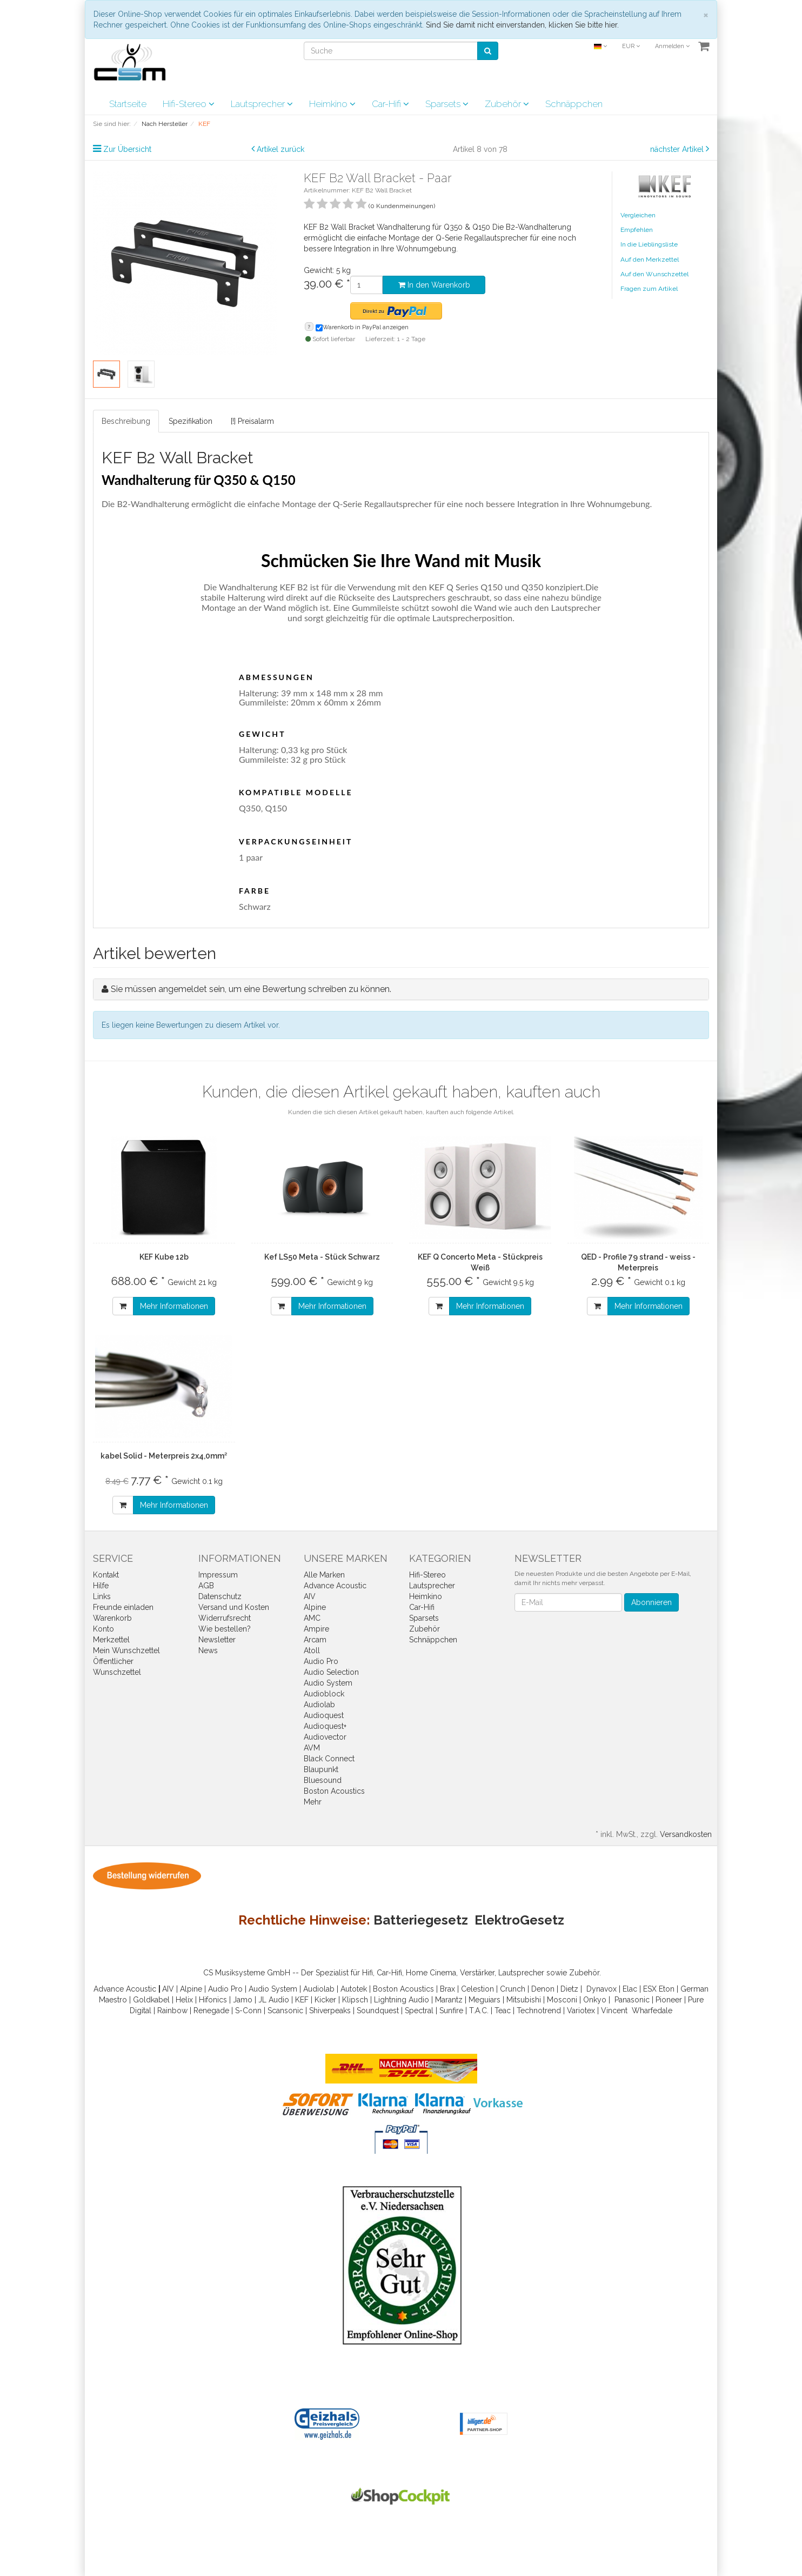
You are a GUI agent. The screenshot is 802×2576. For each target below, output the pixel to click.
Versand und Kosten (233, 1607)
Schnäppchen (574, 103)
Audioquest (324, 1715)
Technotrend (539, 2010)
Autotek (353, 1989)
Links (102, 1596)
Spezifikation (190, 421)
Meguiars (484, 1999)
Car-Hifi (390, 103)
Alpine (315, 1607)
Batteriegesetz (420, 1920)
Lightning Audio (401, 1999)
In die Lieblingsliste (649, 244)
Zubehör (507, 103)
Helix (184, 1999)
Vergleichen (638, 215)
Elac (630, 1989)
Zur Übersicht (127, 149)
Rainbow (172, 2010)
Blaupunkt (321, 1769)
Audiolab (319, 1704)
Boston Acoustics (334, 1791)
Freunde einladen (123, 1607)
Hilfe (101, 1585)
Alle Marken (324, 1574)
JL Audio (273, 1999)
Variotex (581, 2010)
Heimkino (332, 103)
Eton (666, 1989)
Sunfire (451, 2010)
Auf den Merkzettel (649, 259)
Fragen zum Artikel (649, 288)
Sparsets (447, 103)
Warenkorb (112, 1618)
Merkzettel (111, 1639)
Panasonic (632, 1999)
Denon (542, 1989)
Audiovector (325, 1737)
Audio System (328, 1683)
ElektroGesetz (519, 1920)
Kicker (325, 1999)
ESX (650, 1989)
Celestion (477, 1989)
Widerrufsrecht (224, 1618)
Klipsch (355, 1999)
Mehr (313, 1802)
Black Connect (329, 1758)
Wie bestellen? (224, 1629)
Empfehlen (636, 230)
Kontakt (106, 1574)
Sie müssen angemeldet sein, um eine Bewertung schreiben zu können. (251, 989)
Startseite (127, 103)
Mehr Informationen (174, 1306)
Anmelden (672, 46)
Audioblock (324, 1693)
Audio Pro (321, 1661)
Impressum (218, 1574)
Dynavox (601, 1989)
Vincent (614, 2010)
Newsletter (217, 1639)
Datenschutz (220, 1596)
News (208, 1650)
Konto (103, 1629)
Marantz (449, 1999)
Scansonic (285, 2010)
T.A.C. (479, 2010)
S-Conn (248, 2010)
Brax (447, 1989)
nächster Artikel (678, 149)
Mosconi (562, 1999)
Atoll (312, 1650)
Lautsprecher (262, 103)
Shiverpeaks (330, 2010)
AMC (312, 1618)
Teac (502, 2010)
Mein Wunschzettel (126, 1650)
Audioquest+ (325, 1726)
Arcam (315, 1639)
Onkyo (594, 1999)
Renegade (211, 2010)
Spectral (419, 2010)
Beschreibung (126, 421)
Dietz (569, 1989)
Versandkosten (686, 1834)
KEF (302, 1999)
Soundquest (378, 2010)
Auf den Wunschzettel (654, 274)
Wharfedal (650, 2010)
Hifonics (213, 1999)
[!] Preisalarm (252, 421)
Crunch (512, 1989)
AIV (310, 1596)
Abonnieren (651, 1602)
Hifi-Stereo (189, 103)
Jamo (242, 1999)
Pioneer (669, 1999)
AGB (206, 1585)
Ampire (316, 1629)
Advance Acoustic (335, 1585)
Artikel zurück (280, 149)
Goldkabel (151, 1999)
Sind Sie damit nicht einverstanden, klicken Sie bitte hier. (522, 25)
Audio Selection (331, 1672)
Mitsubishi (523, 1999)
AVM (312, 1747)
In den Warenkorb (434, 285)
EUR (631, 46)
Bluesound (323, 1780)
